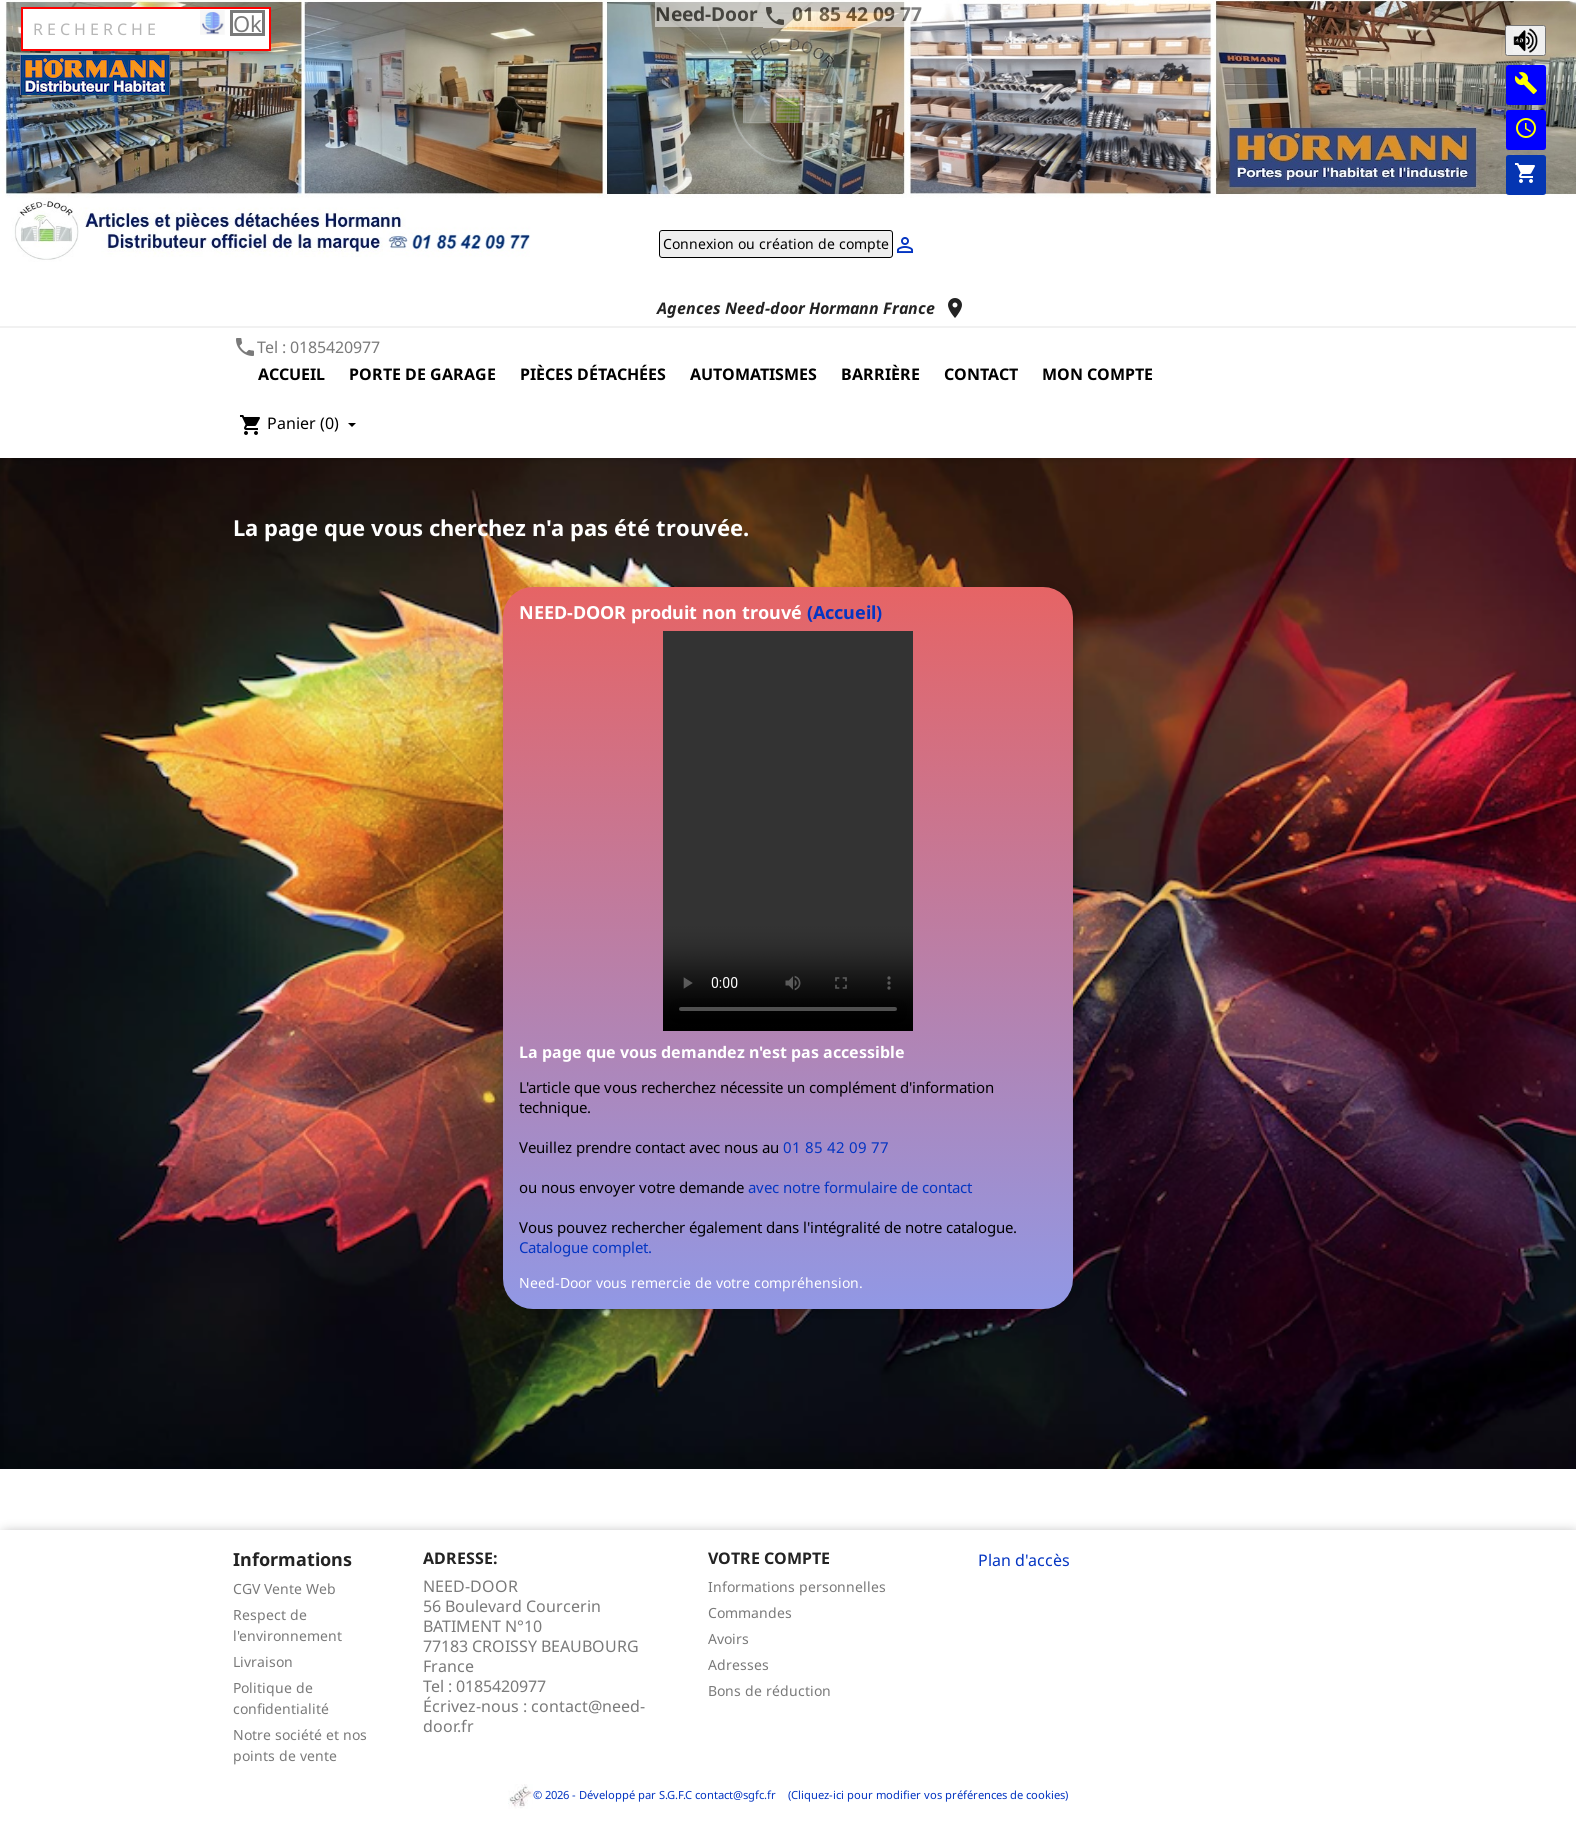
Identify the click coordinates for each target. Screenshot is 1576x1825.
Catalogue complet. (585, 1247)
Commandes (750, 1612)
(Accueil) (844, 612)
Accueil (291, 374)
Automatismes (753, 374)
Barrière (880, 374)
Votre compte (769, 1558)
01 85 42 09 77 (857, 13)
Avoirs (728, 1638)
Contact (981, 374)
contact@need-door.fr (534, 1716)
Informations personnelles (797, 1586)
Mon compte (1097, 374)
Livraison (263, 1661)
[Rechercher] (146, 29)
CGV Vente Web (284, 1588)
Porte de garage (422, 374)
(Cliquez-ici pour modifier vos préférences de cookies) (923, 1794)
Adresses (738, 1664)
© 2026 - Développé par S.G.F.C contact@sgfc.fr (643, 1794)
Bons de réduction (769, 1690)
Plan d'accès (1024, 1560)
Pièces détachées (593, 374)
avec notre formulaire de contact (860, 1187)
